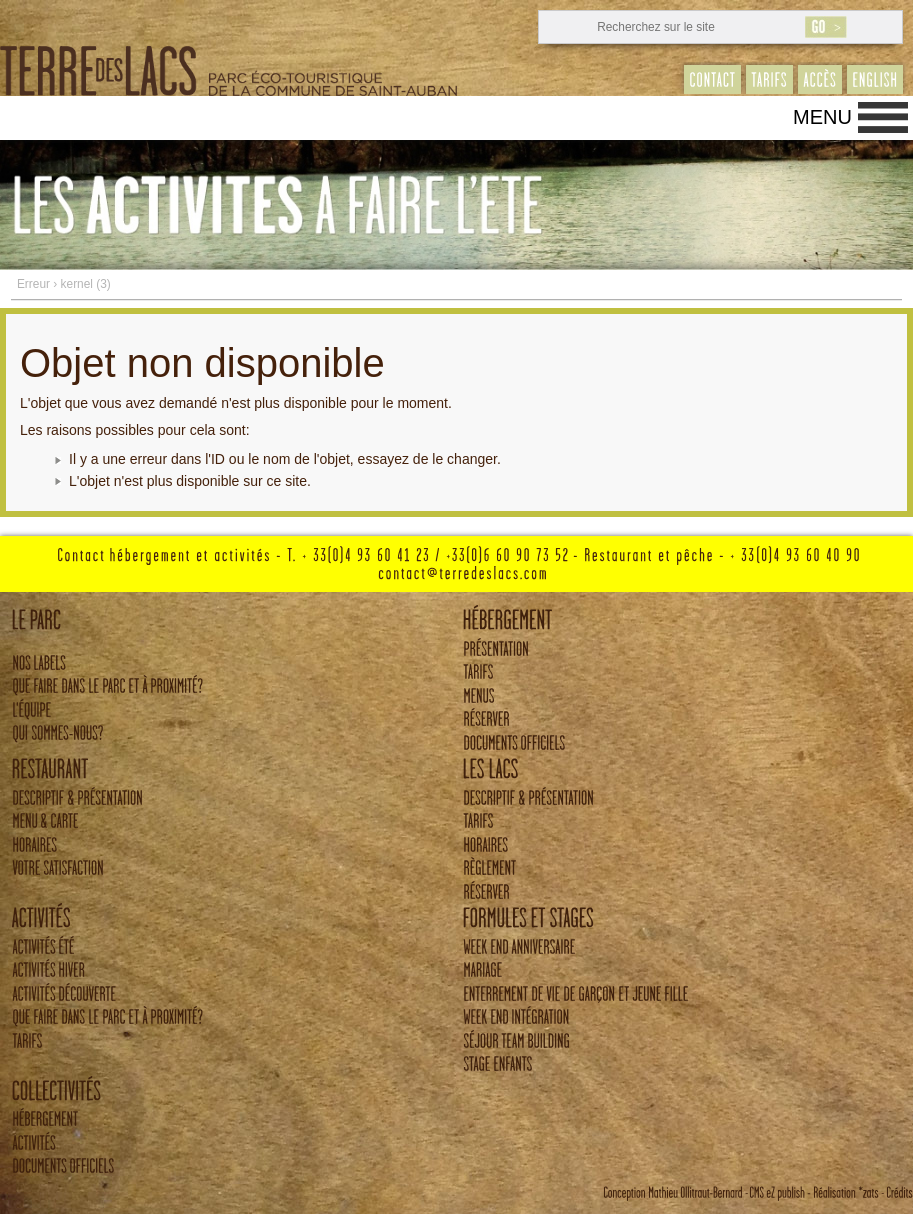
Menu (822, 117)
